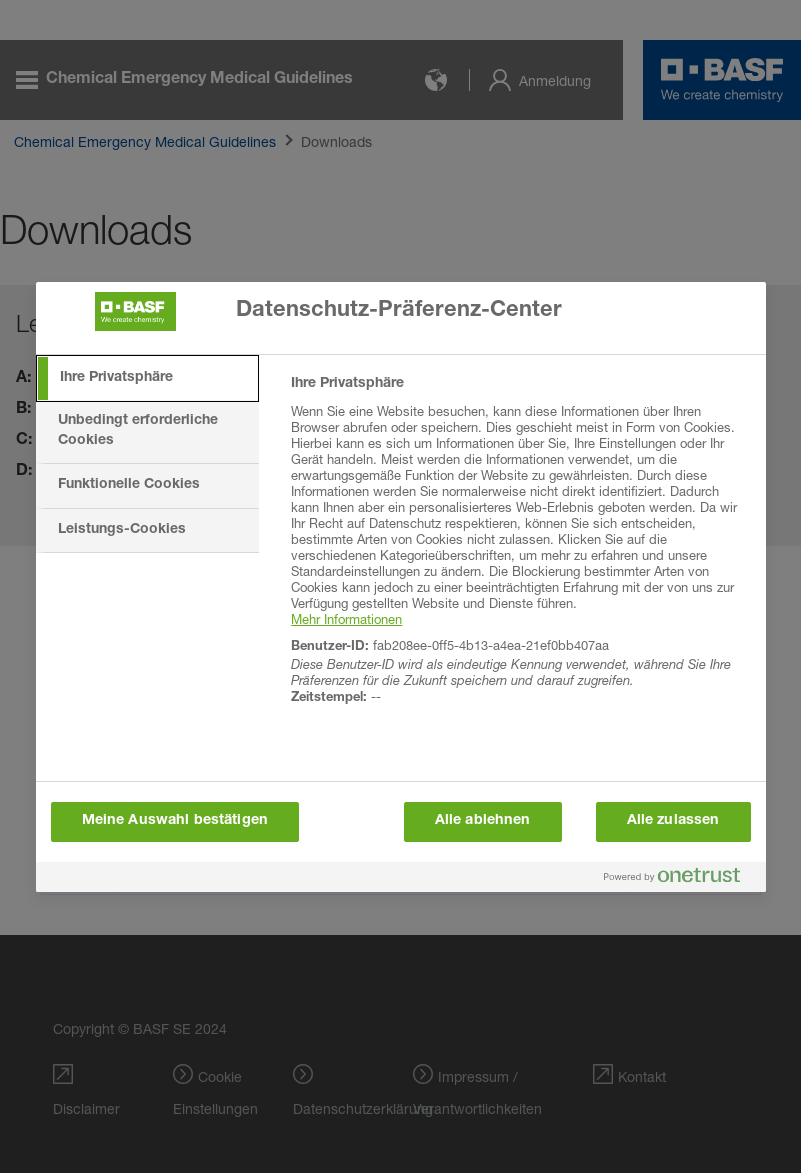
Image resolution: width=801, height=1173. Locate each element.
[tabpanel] (519, 552)
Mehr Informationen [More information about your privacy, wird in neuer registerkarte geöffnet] (346, 619)
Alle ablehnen (483, 821)
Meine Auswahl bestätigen (175, 821)
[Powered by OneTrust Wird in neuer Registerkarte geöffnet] (680, 879)
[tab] (148, 379)
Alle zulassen (673, 821)
